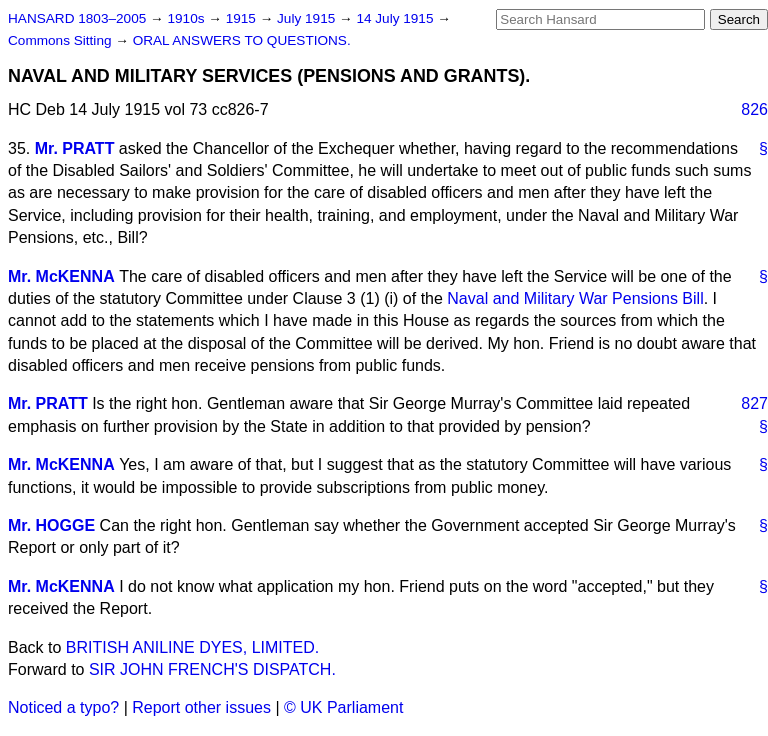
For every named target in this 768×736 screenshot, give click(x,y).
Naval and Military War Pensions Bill (575, 298)
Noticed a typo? (63, 707)
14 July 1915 (396, 18)
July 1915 (308, 18)
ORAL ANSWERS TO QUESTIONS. (242, 40)
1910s (187, 18)
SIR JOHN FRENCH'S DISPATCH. (212, 669)
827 (754, 403)
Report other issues (201, 707)
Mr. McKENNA (61, 276)
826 (754, 109)
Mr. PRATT (75, 148)
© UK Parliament (343, 707)
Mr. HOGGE (51, 525)
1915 (243, 18)
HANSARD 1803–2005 (77, 18)
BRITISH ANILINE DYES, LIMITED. (192, 647)
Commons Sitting (61, 40)
